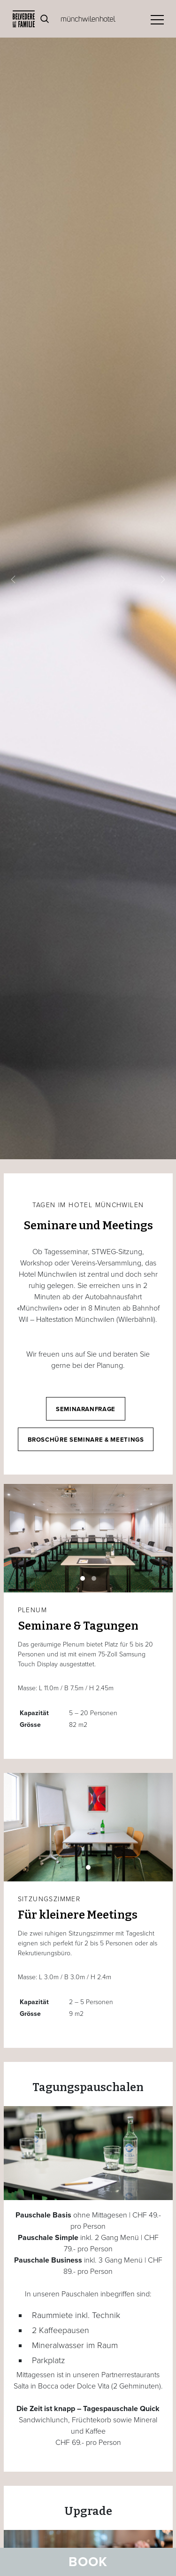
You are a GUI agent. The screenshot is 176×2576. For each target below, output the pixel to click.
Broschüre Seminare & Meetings (86, 1440)
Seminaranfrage (85, 1409)
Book (88, 2562)
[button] (13, 579)
